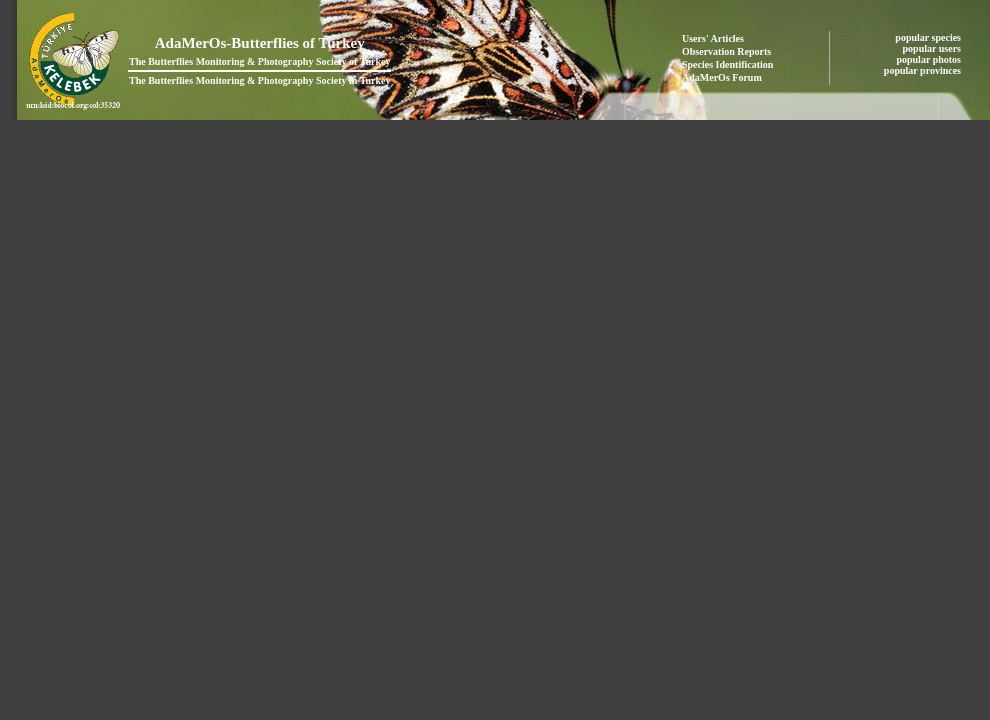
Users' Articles (713, 38)
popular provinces (924, 70)
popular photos (929, 59)
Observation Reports (726, 51)
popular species (929, 37)
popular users (933, 48)
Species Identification (727, 64)
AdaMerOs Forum (722, 77)
